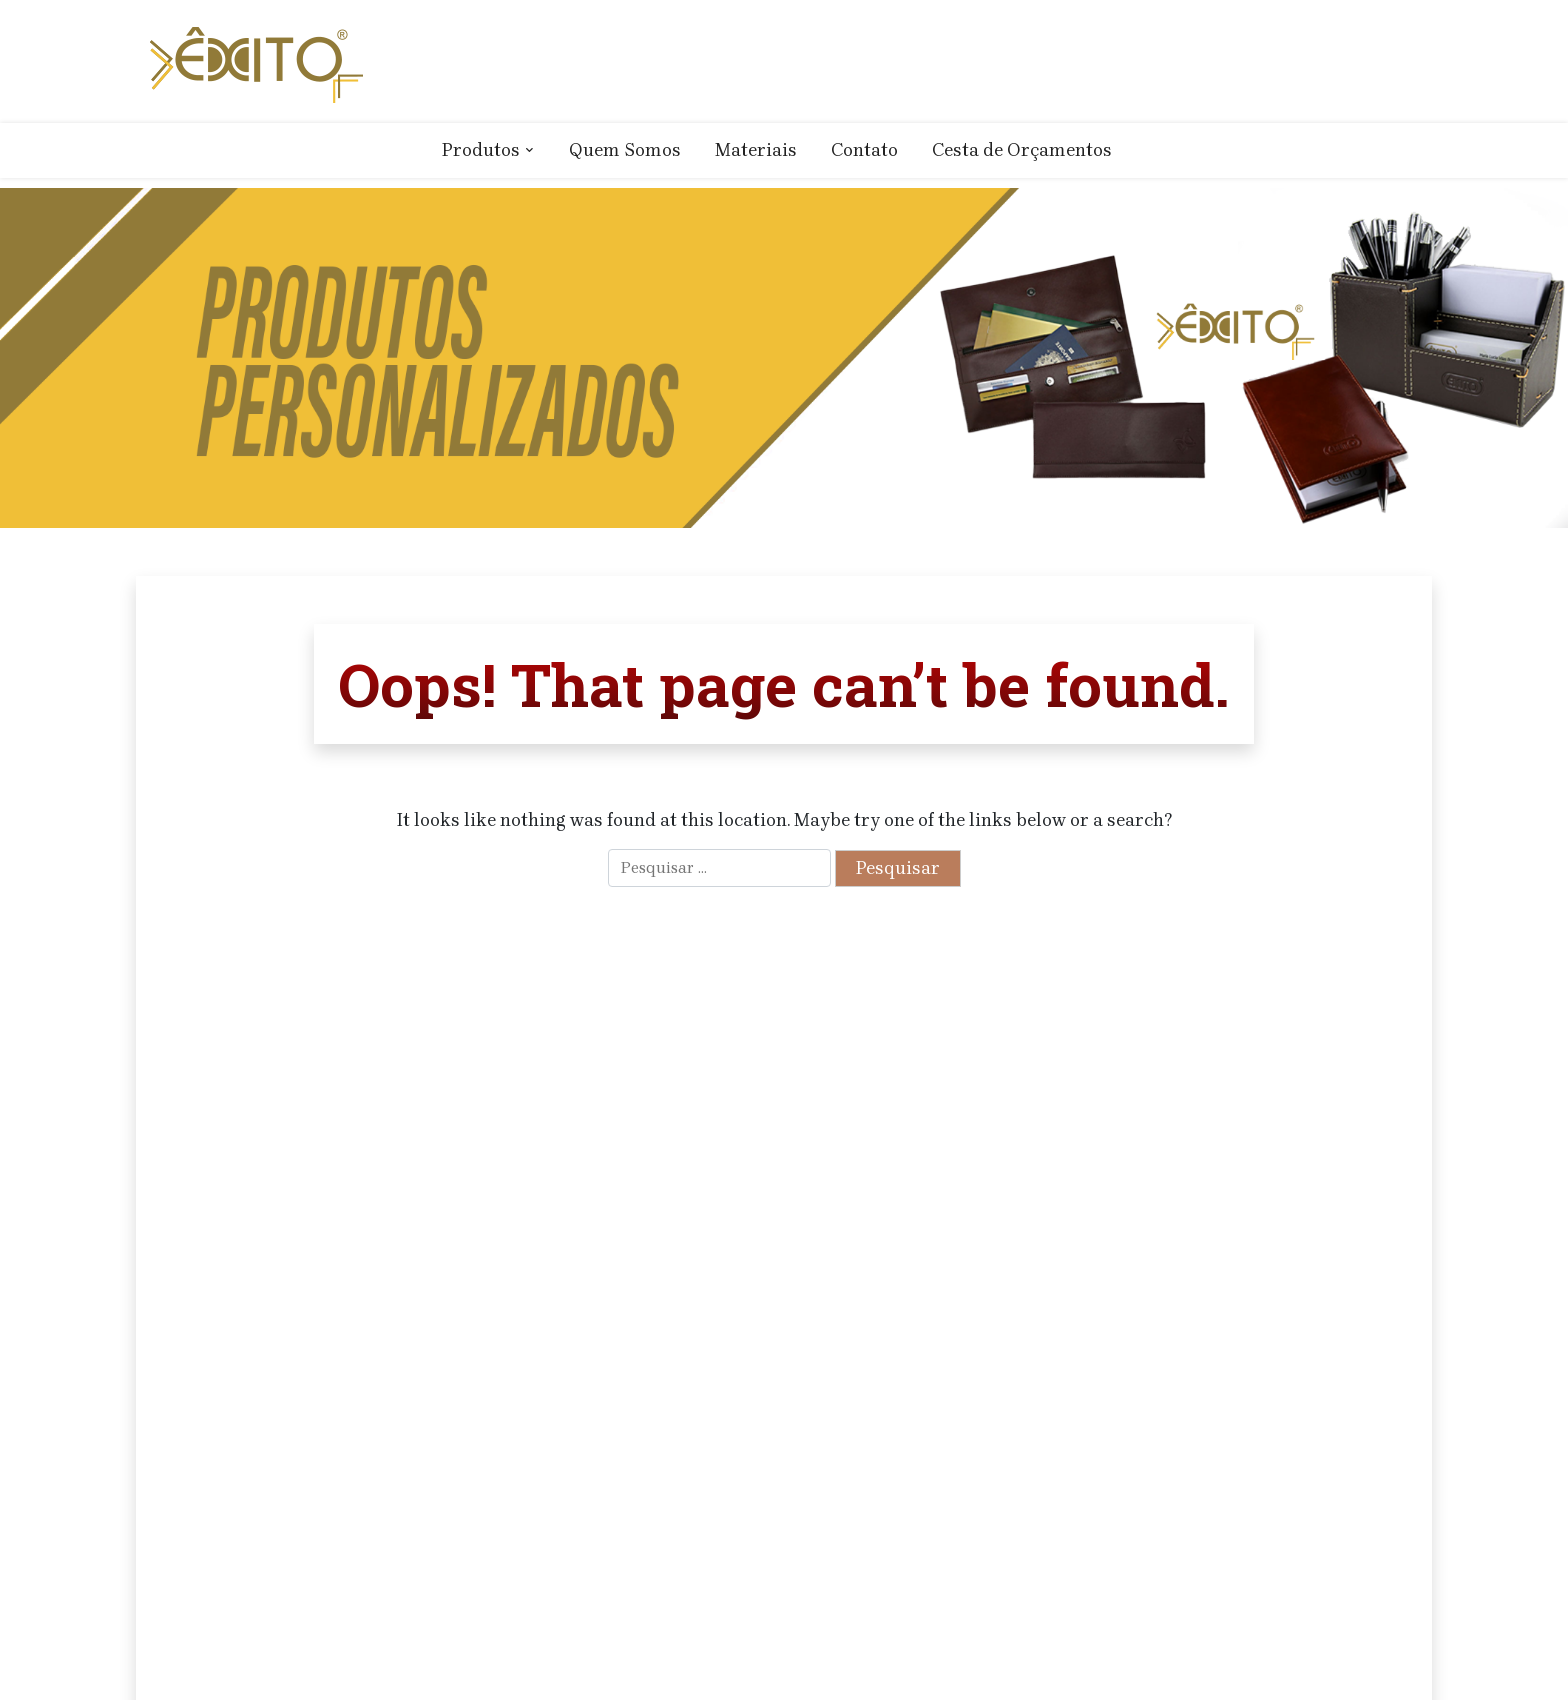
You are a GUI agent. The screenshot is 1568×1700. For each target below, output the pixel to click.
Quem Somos (625, 150)
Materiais (756, 150)
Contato (864, 150)
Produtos (481, 150)
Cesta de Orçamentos (1022, 150)
